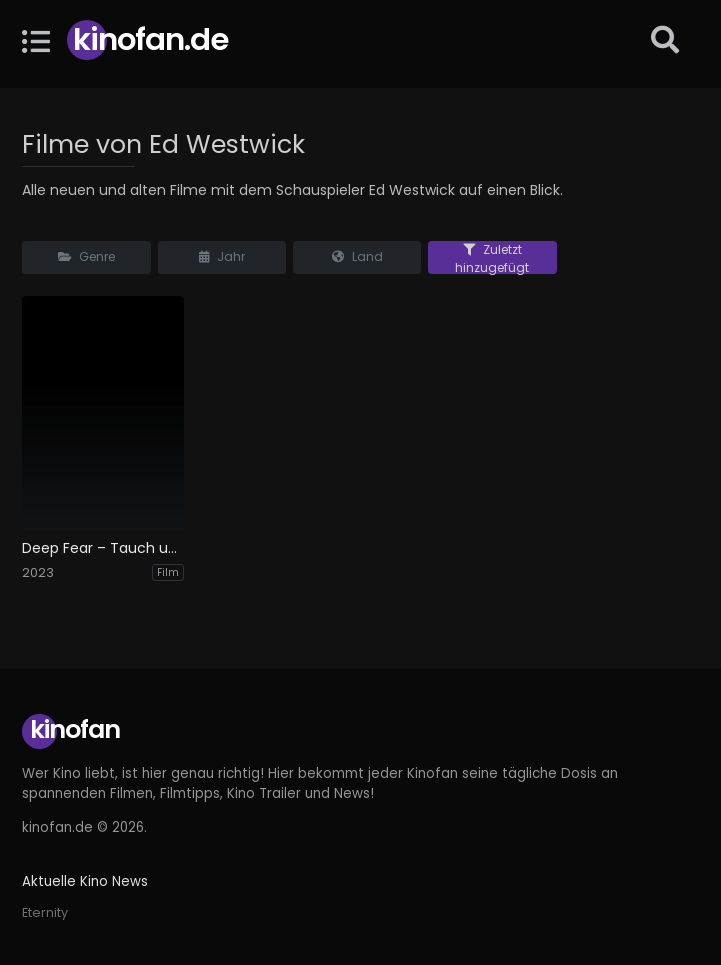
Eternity (45, 912)
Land (357, 256)
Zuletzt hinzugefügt (492, 257)
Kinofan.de (150, 39)
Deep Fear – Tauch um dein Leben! (102, 548)
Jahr (222, 256)
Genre (86, 256)
